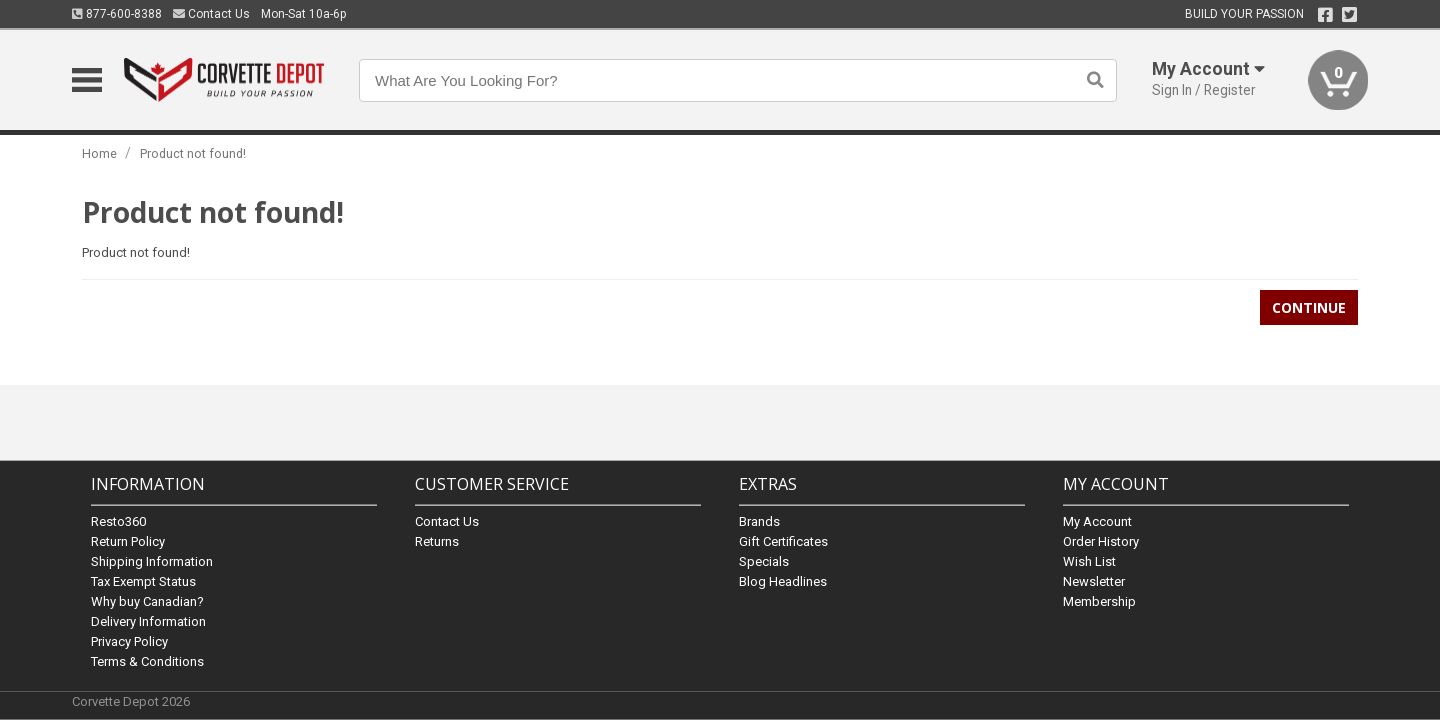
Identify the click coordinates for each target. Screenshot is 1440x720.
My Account (1097, 520)
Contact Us (211, 14)
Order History (1101, 540)
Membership (1099, 600)
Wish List (1089, 560)
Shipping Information (152, 560)
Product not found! (193, 153)
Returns (437, 540)
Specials (764, 560)
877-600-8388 (117, 14)
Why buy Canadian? (147, 600)
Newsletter (1094, 580)
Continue (1309, 307)
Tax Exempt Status (143, 580)
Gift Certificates (783, 540)
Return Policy (128, 540)
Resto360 (118, 520)
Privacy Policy (129, 640)
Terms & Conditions (147, 660)
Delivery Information (148, 620)
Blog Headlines (783, 580)
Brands (759, 520)
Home (99, 153)
